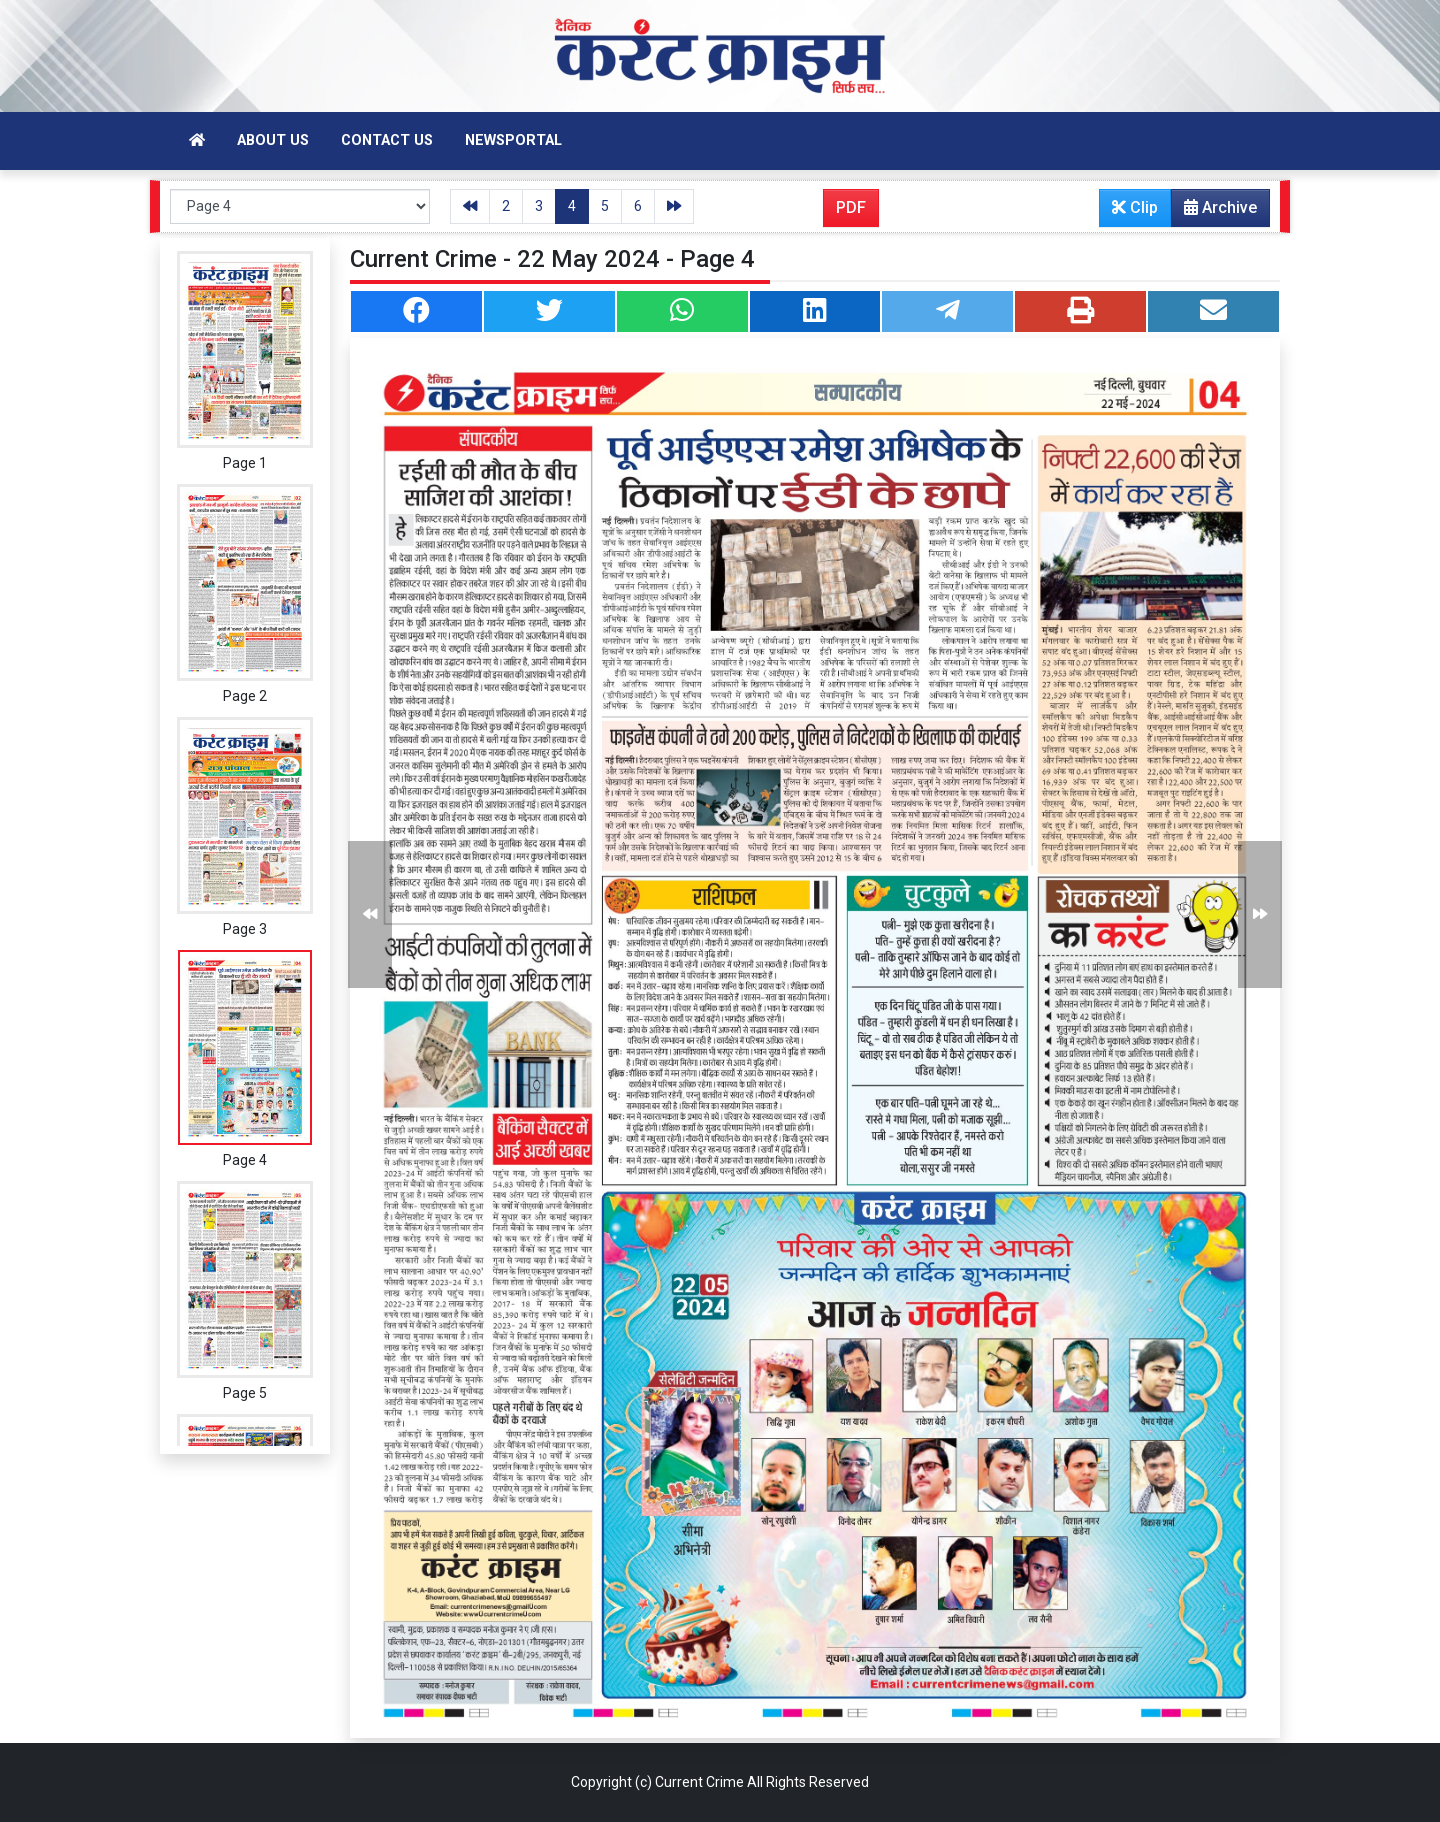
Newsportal (513, 140)
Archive (1214, 212)
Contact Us (387, 140)
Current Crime (699, 1782)
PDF (851, 207)
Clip (1135, 207)
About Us (273, 140)
